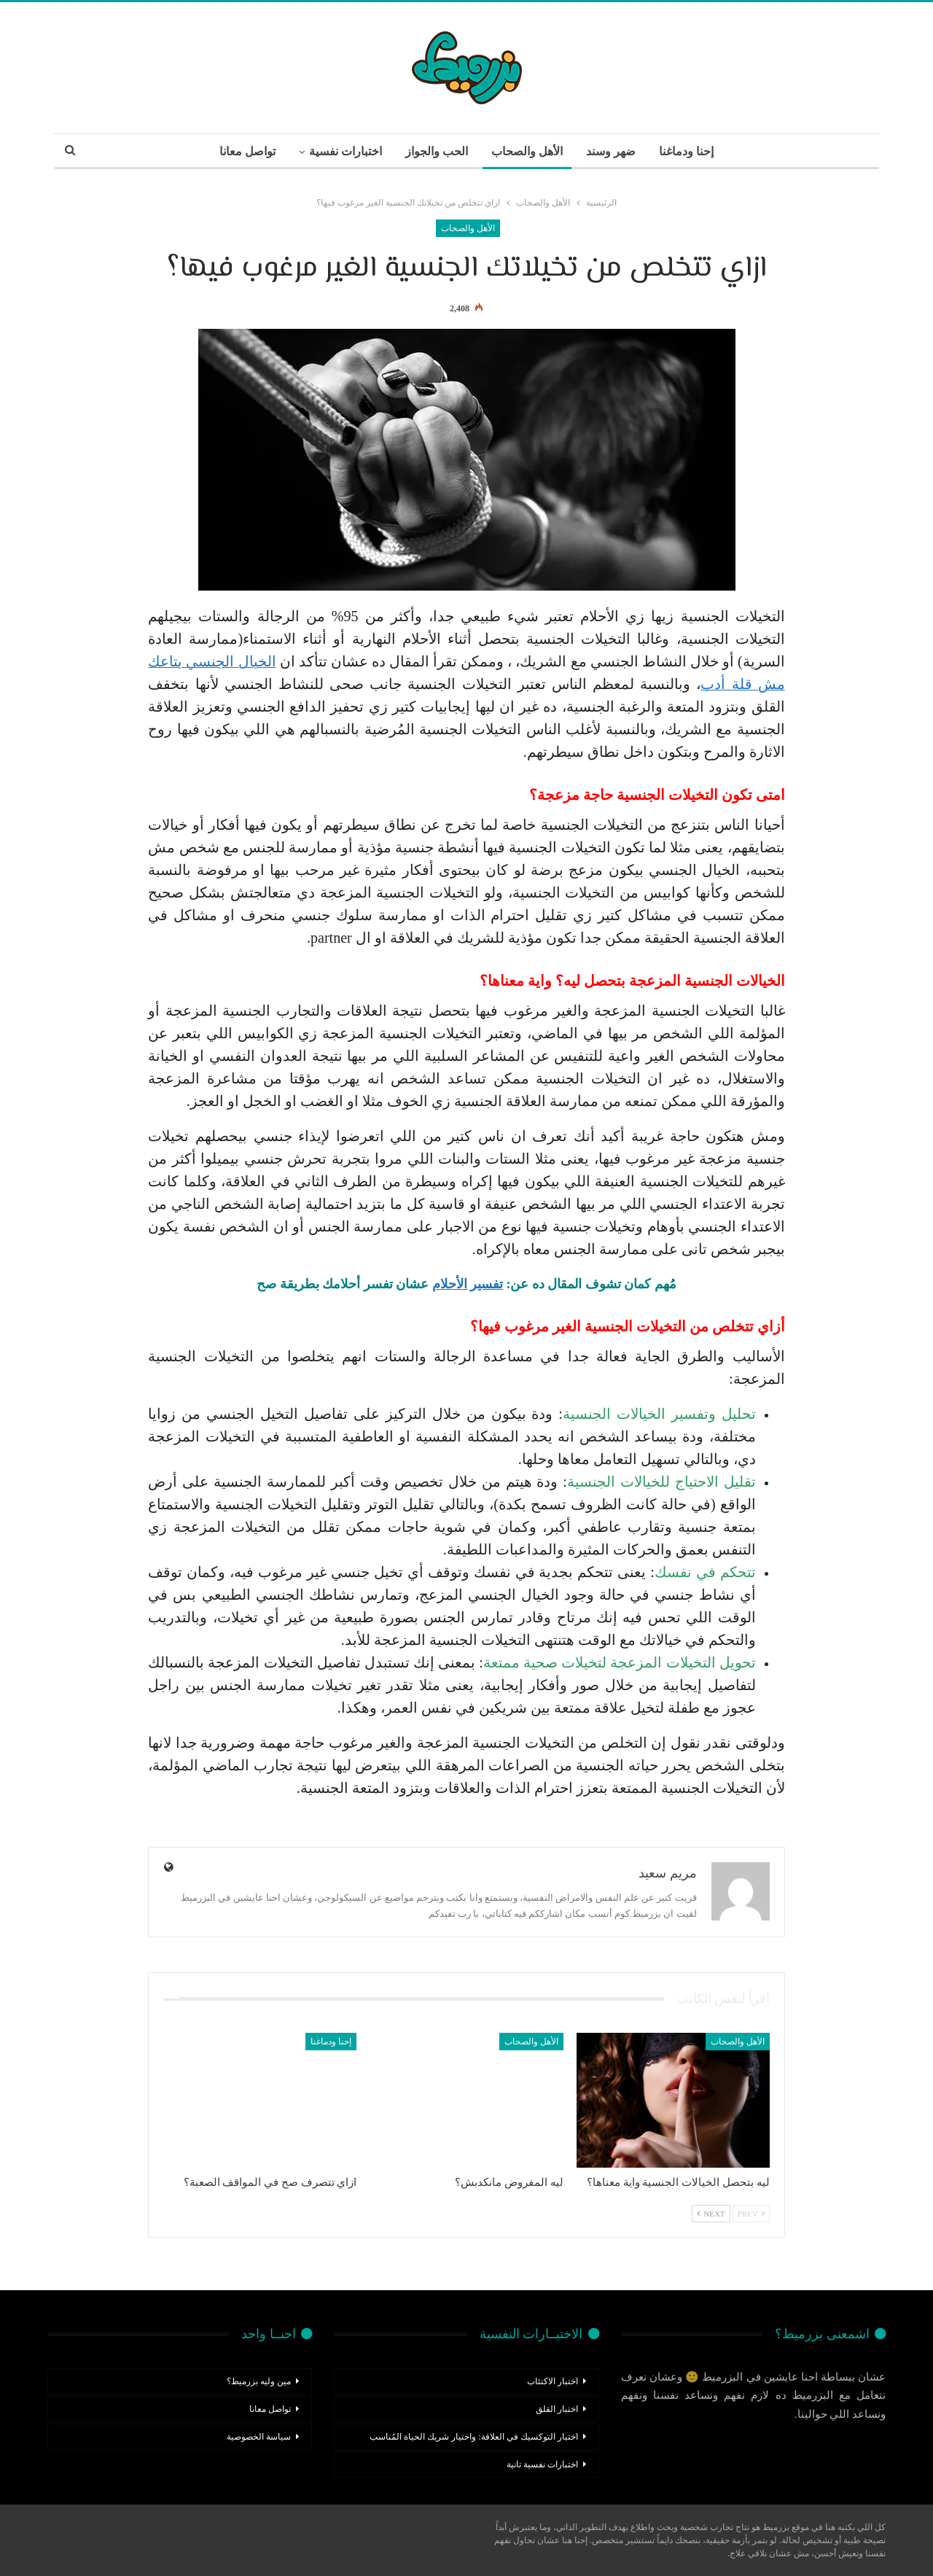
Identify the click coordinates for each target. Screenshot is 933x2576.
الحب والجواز (435, 151)
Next (711, 2213)
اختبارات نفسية (341, 151)
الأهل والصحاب (528, 151)
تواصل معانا (242, 151)
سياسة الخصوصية (259, 2437)
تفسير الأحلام (468, 1284)
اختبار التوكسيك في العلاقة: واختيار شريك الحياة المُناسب (473, 2437)
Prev (751, 2213)
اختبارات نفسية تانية (542, 2464)
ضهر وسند (614, 151)
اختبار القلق (557, 2409)
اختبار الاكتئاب (552, 2381)
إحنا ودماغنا (692, 151)
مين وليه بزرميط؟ (259, 2381)
